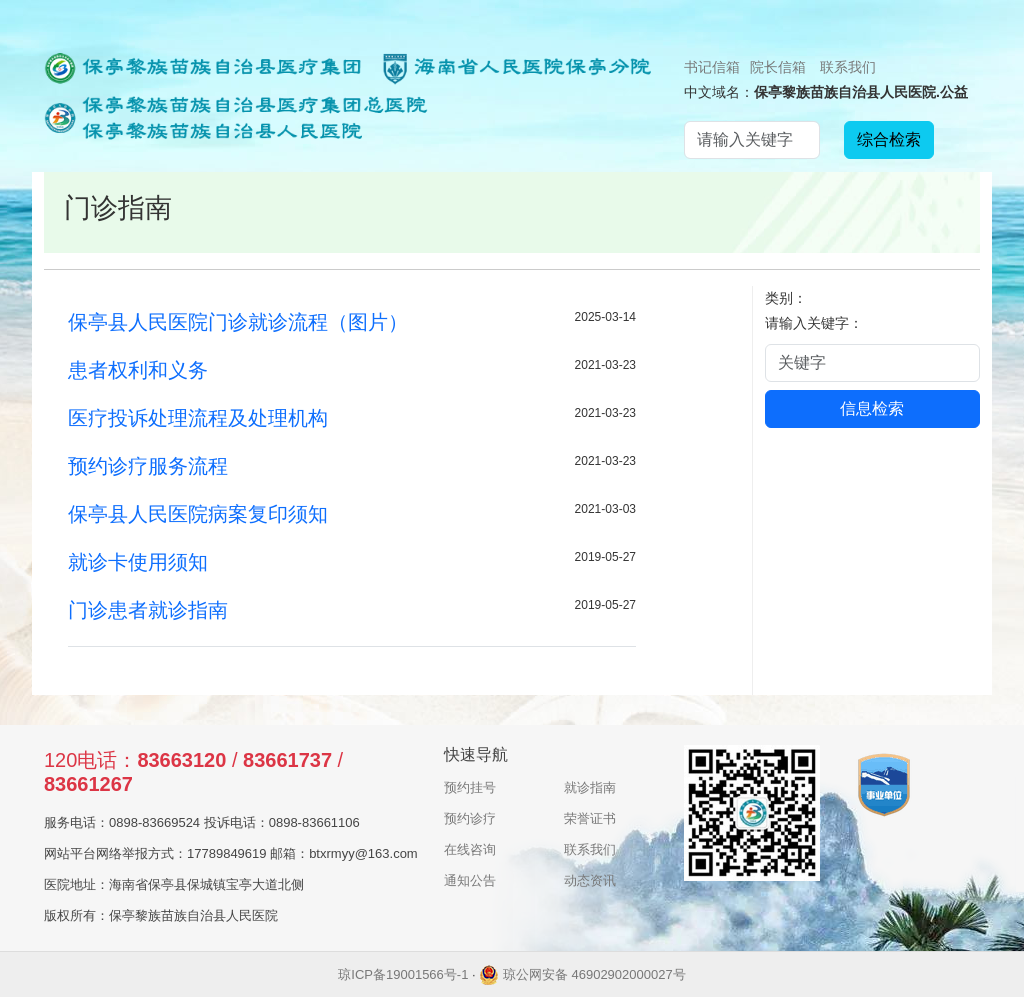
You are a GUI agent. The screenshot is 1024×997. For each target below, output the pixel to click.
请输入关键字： (814, 323)
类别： (786, 298)
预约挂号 (470, 787)
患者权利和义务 (138, 370)
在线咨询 (470, 849)
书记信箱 (712, 67)
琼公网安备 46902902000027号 (582, 974)
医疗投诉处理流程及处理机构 (198, 418)
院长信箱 (778, 67)
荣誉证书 (590, 818)
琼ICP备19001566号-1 (403, 974)
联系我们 (848, 67)
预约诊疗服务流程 (148, 466)
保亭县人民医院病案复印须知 (198, 514)
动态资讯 (590, 880)
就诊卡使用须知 (138, 562)
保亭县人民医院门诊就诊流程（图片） (238, 322)
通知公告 (470, 880)
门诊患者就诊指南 (148, 610)
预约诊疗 (470, 818)
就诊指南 (590, 787)
